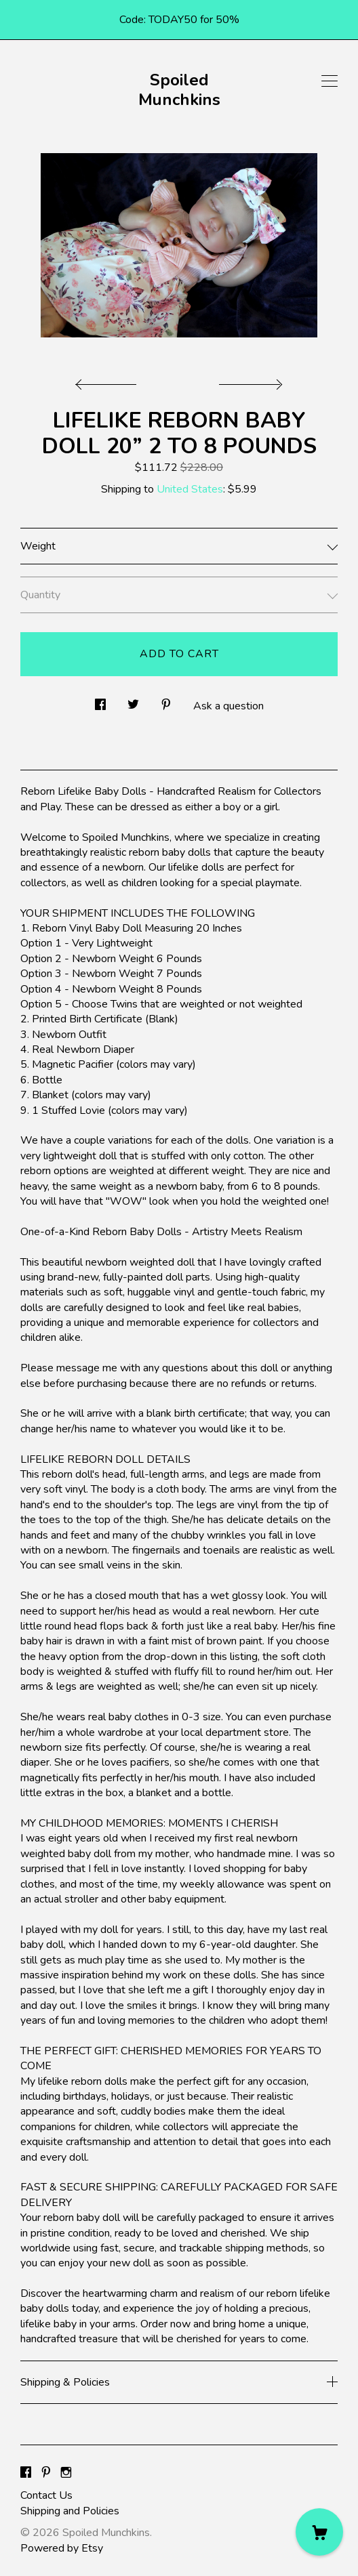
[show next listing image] (249, 381)
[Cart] (319, 2532)
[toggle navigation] (329, 81)
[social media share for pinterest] (166, 700)
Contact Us (46, 2495)
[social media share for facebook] (100, 700)
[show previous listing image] (109, 381)
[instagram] (66, 2473)
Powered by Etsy (61, 2548)
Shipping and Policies (69, 2511)
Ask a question (228, 706)
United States (190, 489)
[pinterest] (46, 2473)
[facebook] (25, 2473)
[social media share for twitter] (133, 700)
